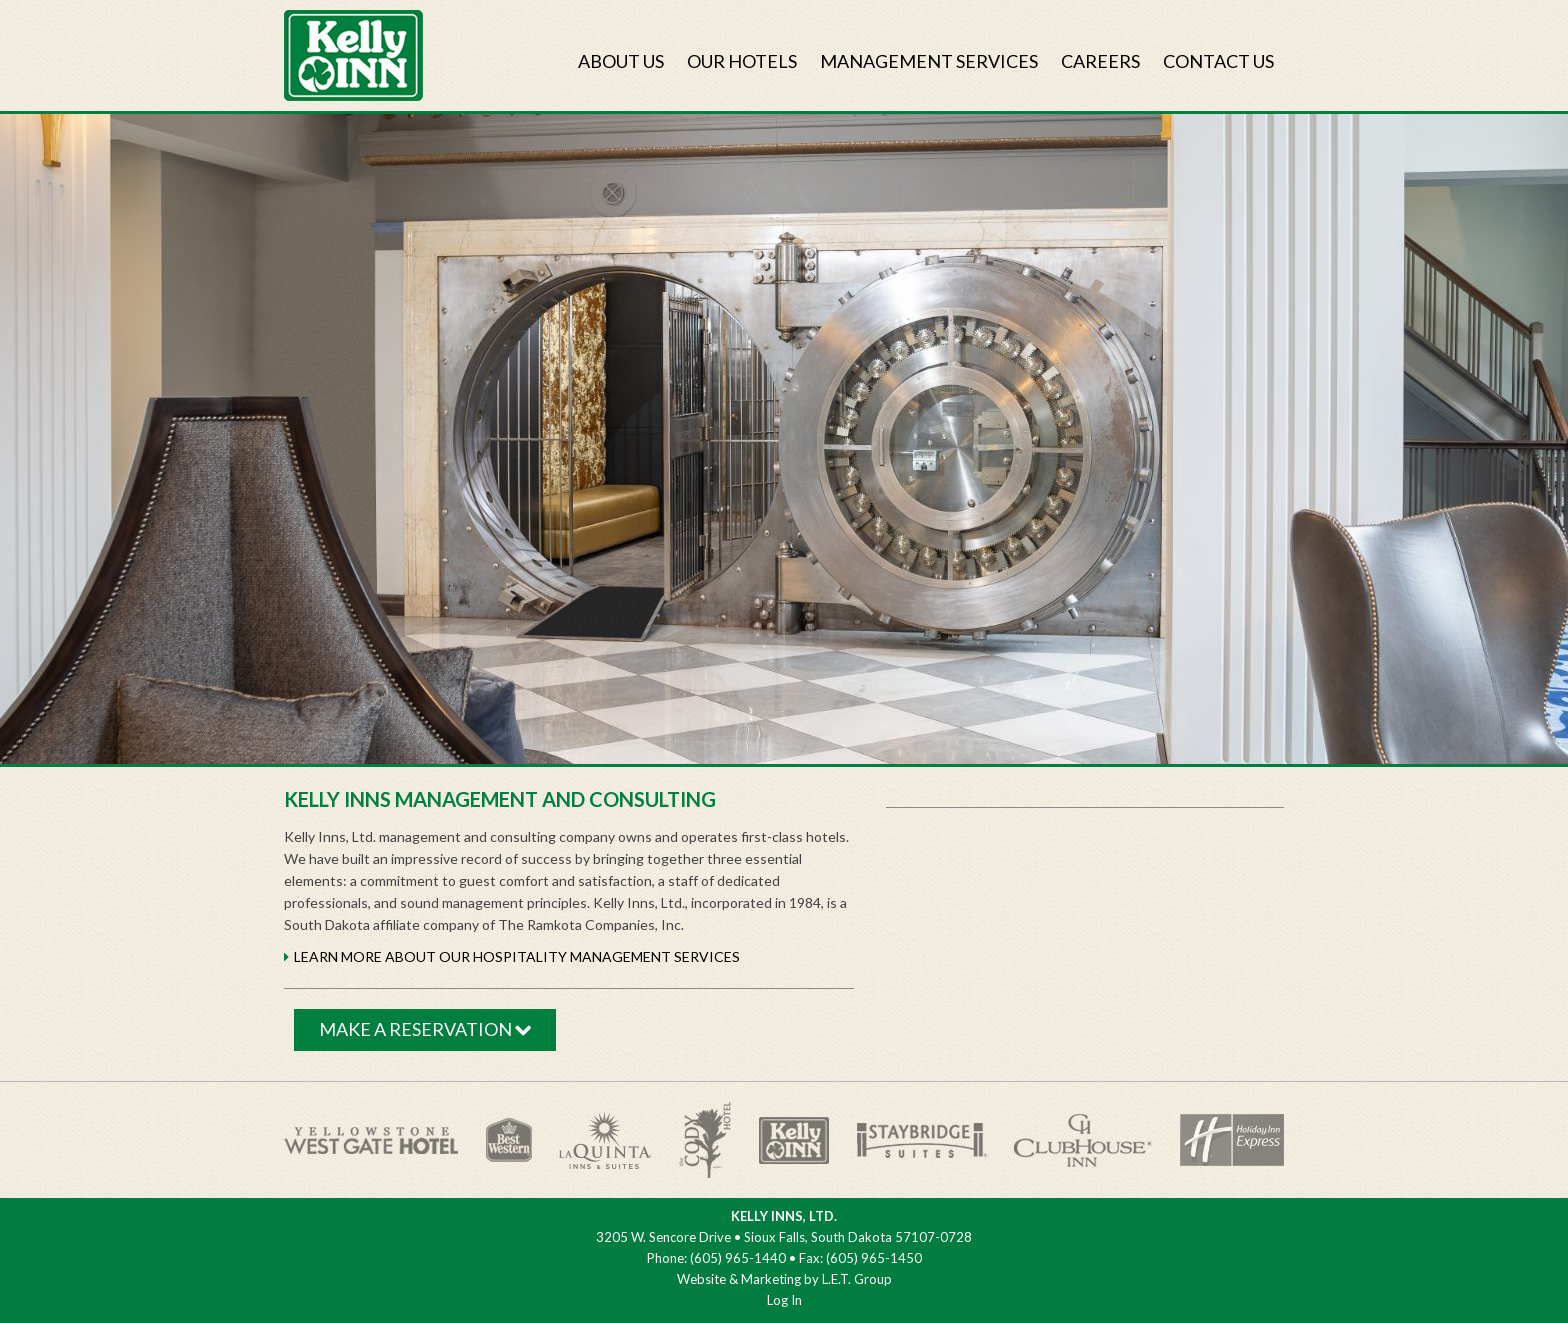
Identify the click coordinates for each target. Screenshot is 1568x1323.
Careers (1100, 61)
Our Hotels (742, 61)
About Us (621, 61)
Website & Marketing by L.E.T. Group (784, 1279)
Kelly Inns (353, 55)
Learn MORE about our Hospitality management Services (517, 956)
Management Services (929, 61)
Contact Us (1218, 61)
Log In (784, 1300)
